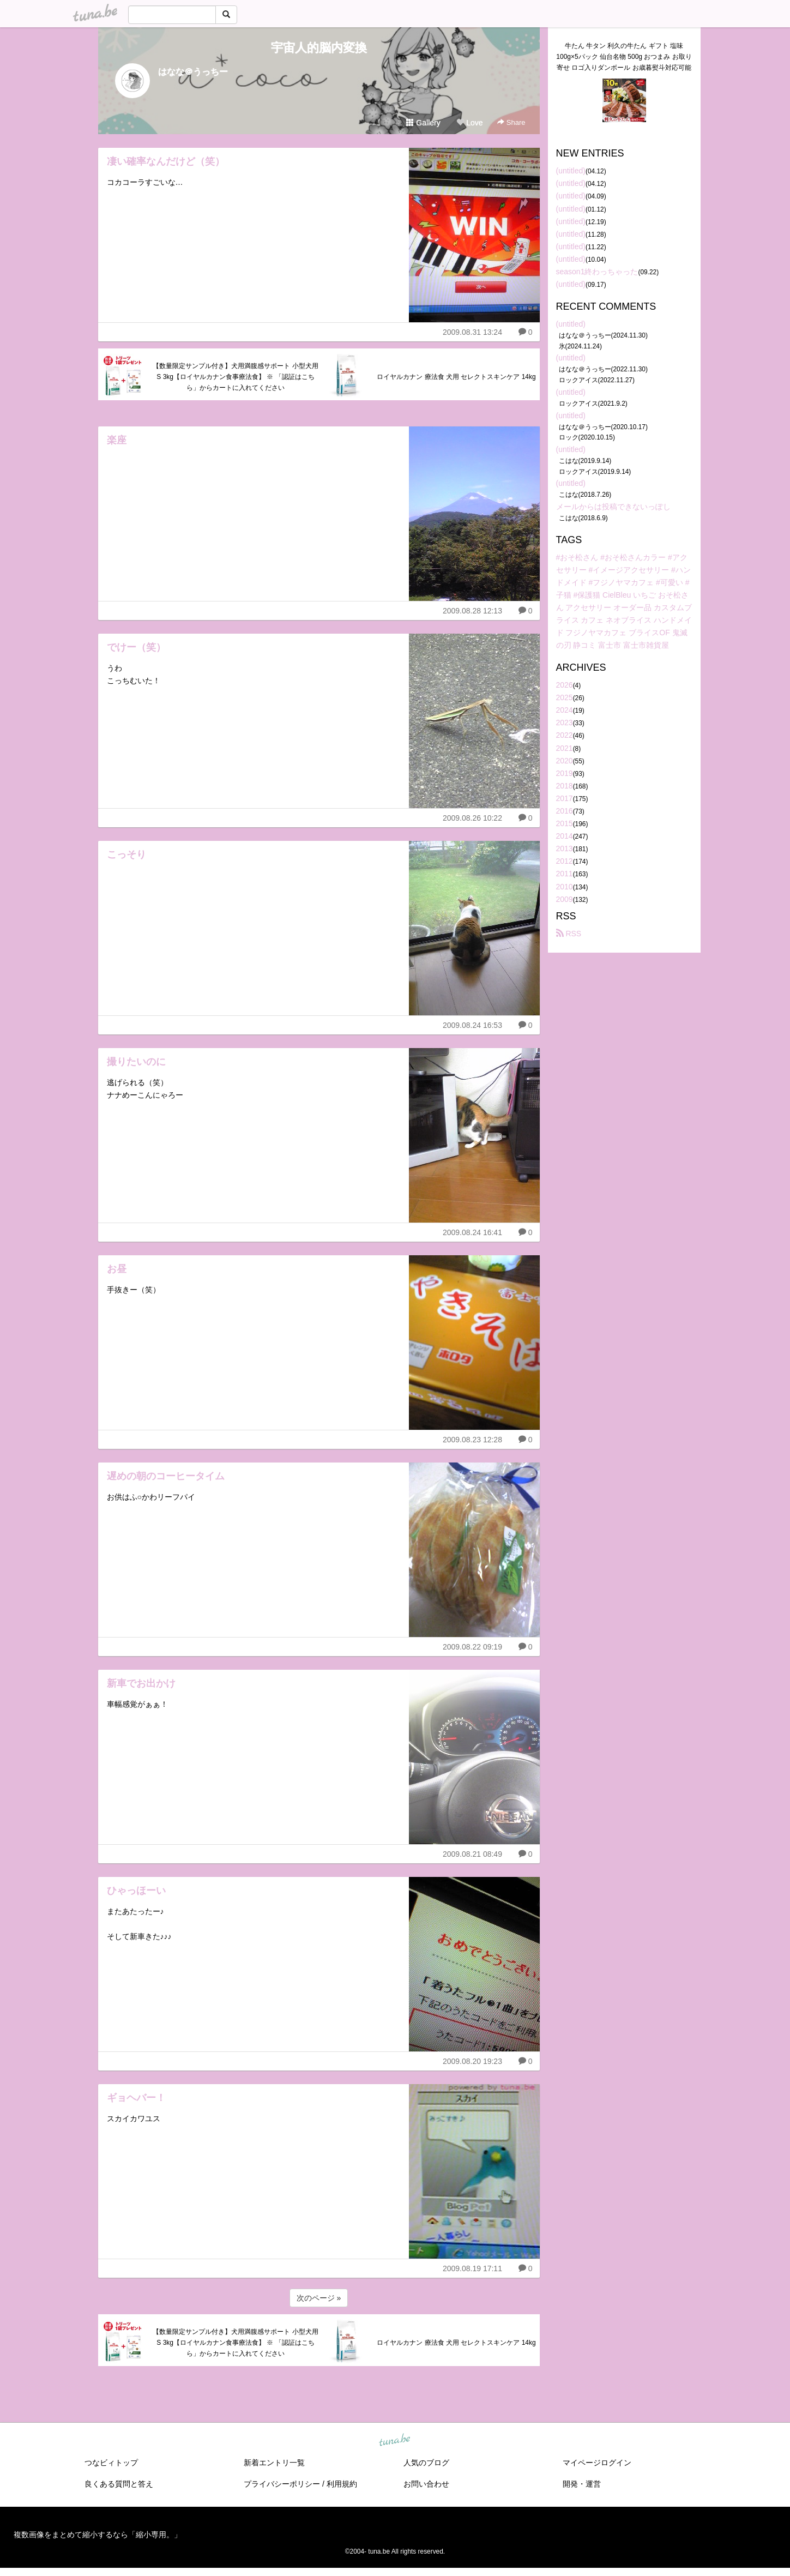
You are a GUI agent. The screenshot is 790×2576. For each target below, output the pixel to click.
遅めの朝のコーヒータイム (166, 1476)
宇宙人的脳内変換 (319, 48)
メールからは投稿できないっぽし (613, 506)
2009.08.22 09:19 (472, 1646)
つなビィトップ (111, 2462)
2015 (564, 823)
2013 (564, 848)
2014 (564, 836)
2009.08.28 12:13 (472, 610)
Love (469, 122)
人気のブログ (426, 2462)
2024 (564, 710)
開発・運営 (582, 2483)
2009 (564, 899)
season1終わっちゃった (597, 271)
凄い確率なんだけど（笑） (166, 161)
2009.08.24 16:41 (472, 1232)
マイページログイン (597, 2462)
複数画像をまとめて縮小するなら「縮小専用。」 (98, 2534)
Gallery (423, 122)
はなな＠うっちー (193, 71)
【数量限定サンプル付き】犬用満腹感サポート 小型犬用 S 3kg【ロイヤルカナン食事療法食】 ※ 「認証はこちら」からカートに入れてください (235, 377)
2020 (564, 760)
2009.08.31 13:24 (472, 332)
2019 (564, 773)
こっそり (126, 854)
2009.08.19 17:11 (472, 2268)
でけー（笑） (136, 647)
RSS (569, 933)
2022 (564, 735)
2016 (564, 810)
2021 (564, 748)
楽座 (116, 440)
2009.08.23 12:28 (472, 1439)
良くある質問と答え (119, 2483)
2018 (564, 785)
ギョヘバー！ (136, 2097)
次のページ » (319, 2298)
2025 (564, 697)
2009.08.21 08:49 (472, 1854)
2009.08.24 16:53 (472, 1025)
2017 (564, 798)
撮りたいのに (136, 1061)
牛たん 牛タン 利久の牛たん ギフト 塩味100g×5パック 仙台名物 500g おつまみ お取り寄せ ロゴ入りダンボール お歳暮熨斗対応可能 (623, 56)
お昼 (116, 1268)
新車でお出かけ (141, 1683)
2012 (564, 861)
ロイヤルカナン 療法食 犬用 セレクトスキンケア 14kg (456, 377)
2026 (564, 685)
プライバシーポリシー (282, 2483)
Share (511, 122)
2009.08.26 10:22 (472, 818)
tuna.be (395, 2441)
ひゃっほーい (136, 1890)
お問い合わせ (426, 2483)
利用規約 (342, 2483)
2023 (564, 722)
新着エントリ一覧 (274, 2462)
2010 (564, 886)
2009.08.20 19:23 (472, 2061)
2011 (564, 873)
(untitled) (571, 170)
